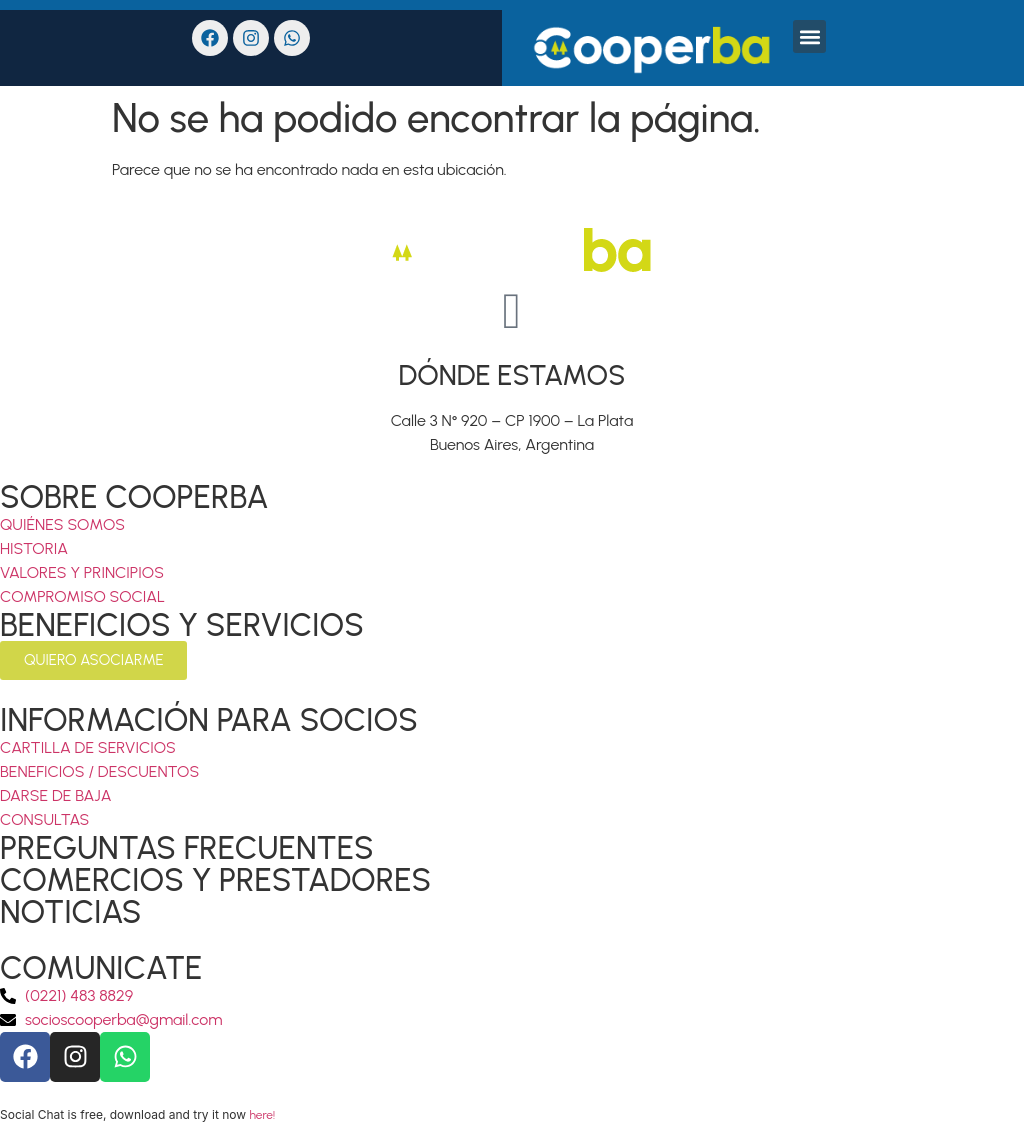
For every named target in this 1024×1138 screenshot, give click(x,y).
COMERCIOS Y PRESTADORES (215, 880)
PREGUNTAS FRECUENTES (187, 848)
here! (262, 1115)
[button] (809, 36)
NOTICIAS (71, 912)
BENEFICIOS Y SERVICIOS (182, 625)
